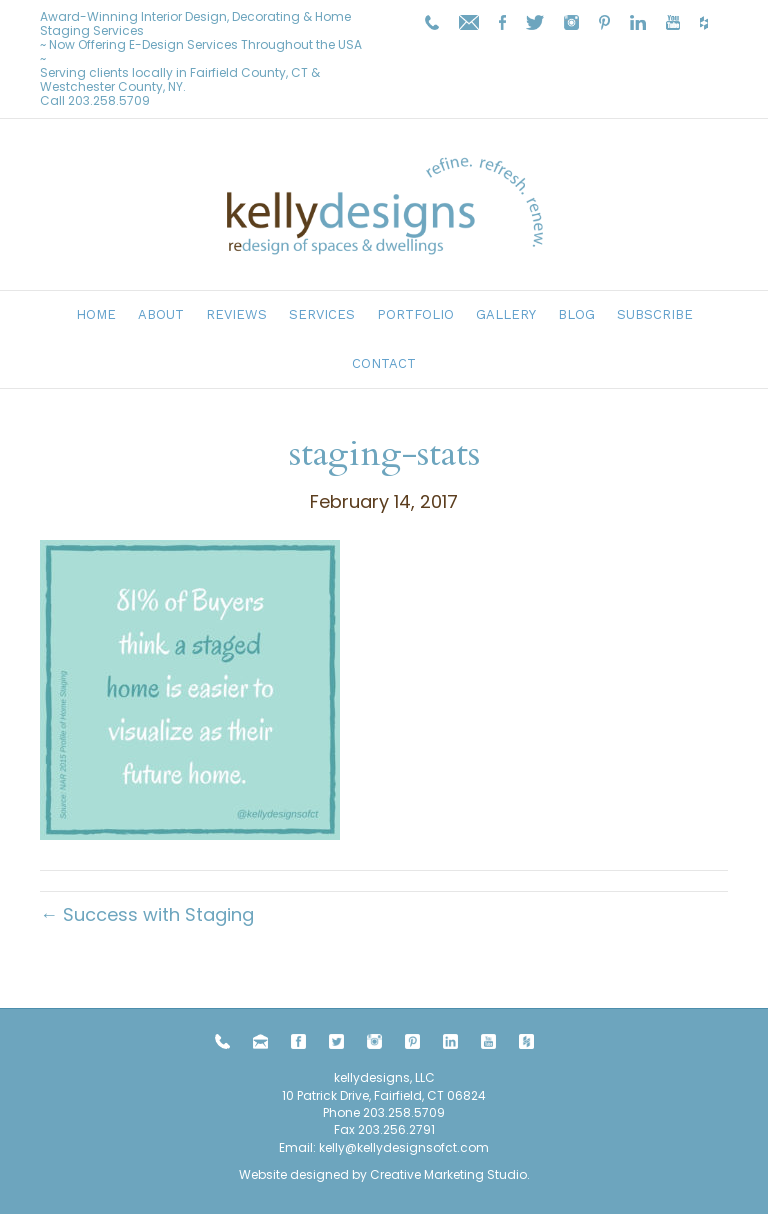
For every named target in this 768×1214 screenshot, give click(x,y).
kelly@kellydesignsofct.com (404, 1147)
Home (96, 314)
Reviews (236, 314)
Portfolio (415, 314)
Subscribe (655, 314)
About (161, 314)
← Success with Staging (147, 914)
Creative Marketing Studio (448, 1174)
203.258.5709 (109, 100)
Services (322, 314)
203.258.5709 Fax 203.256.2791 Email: (362, 1130)
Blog (576, 314)
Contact (384, 363)
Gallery (506, 314)
